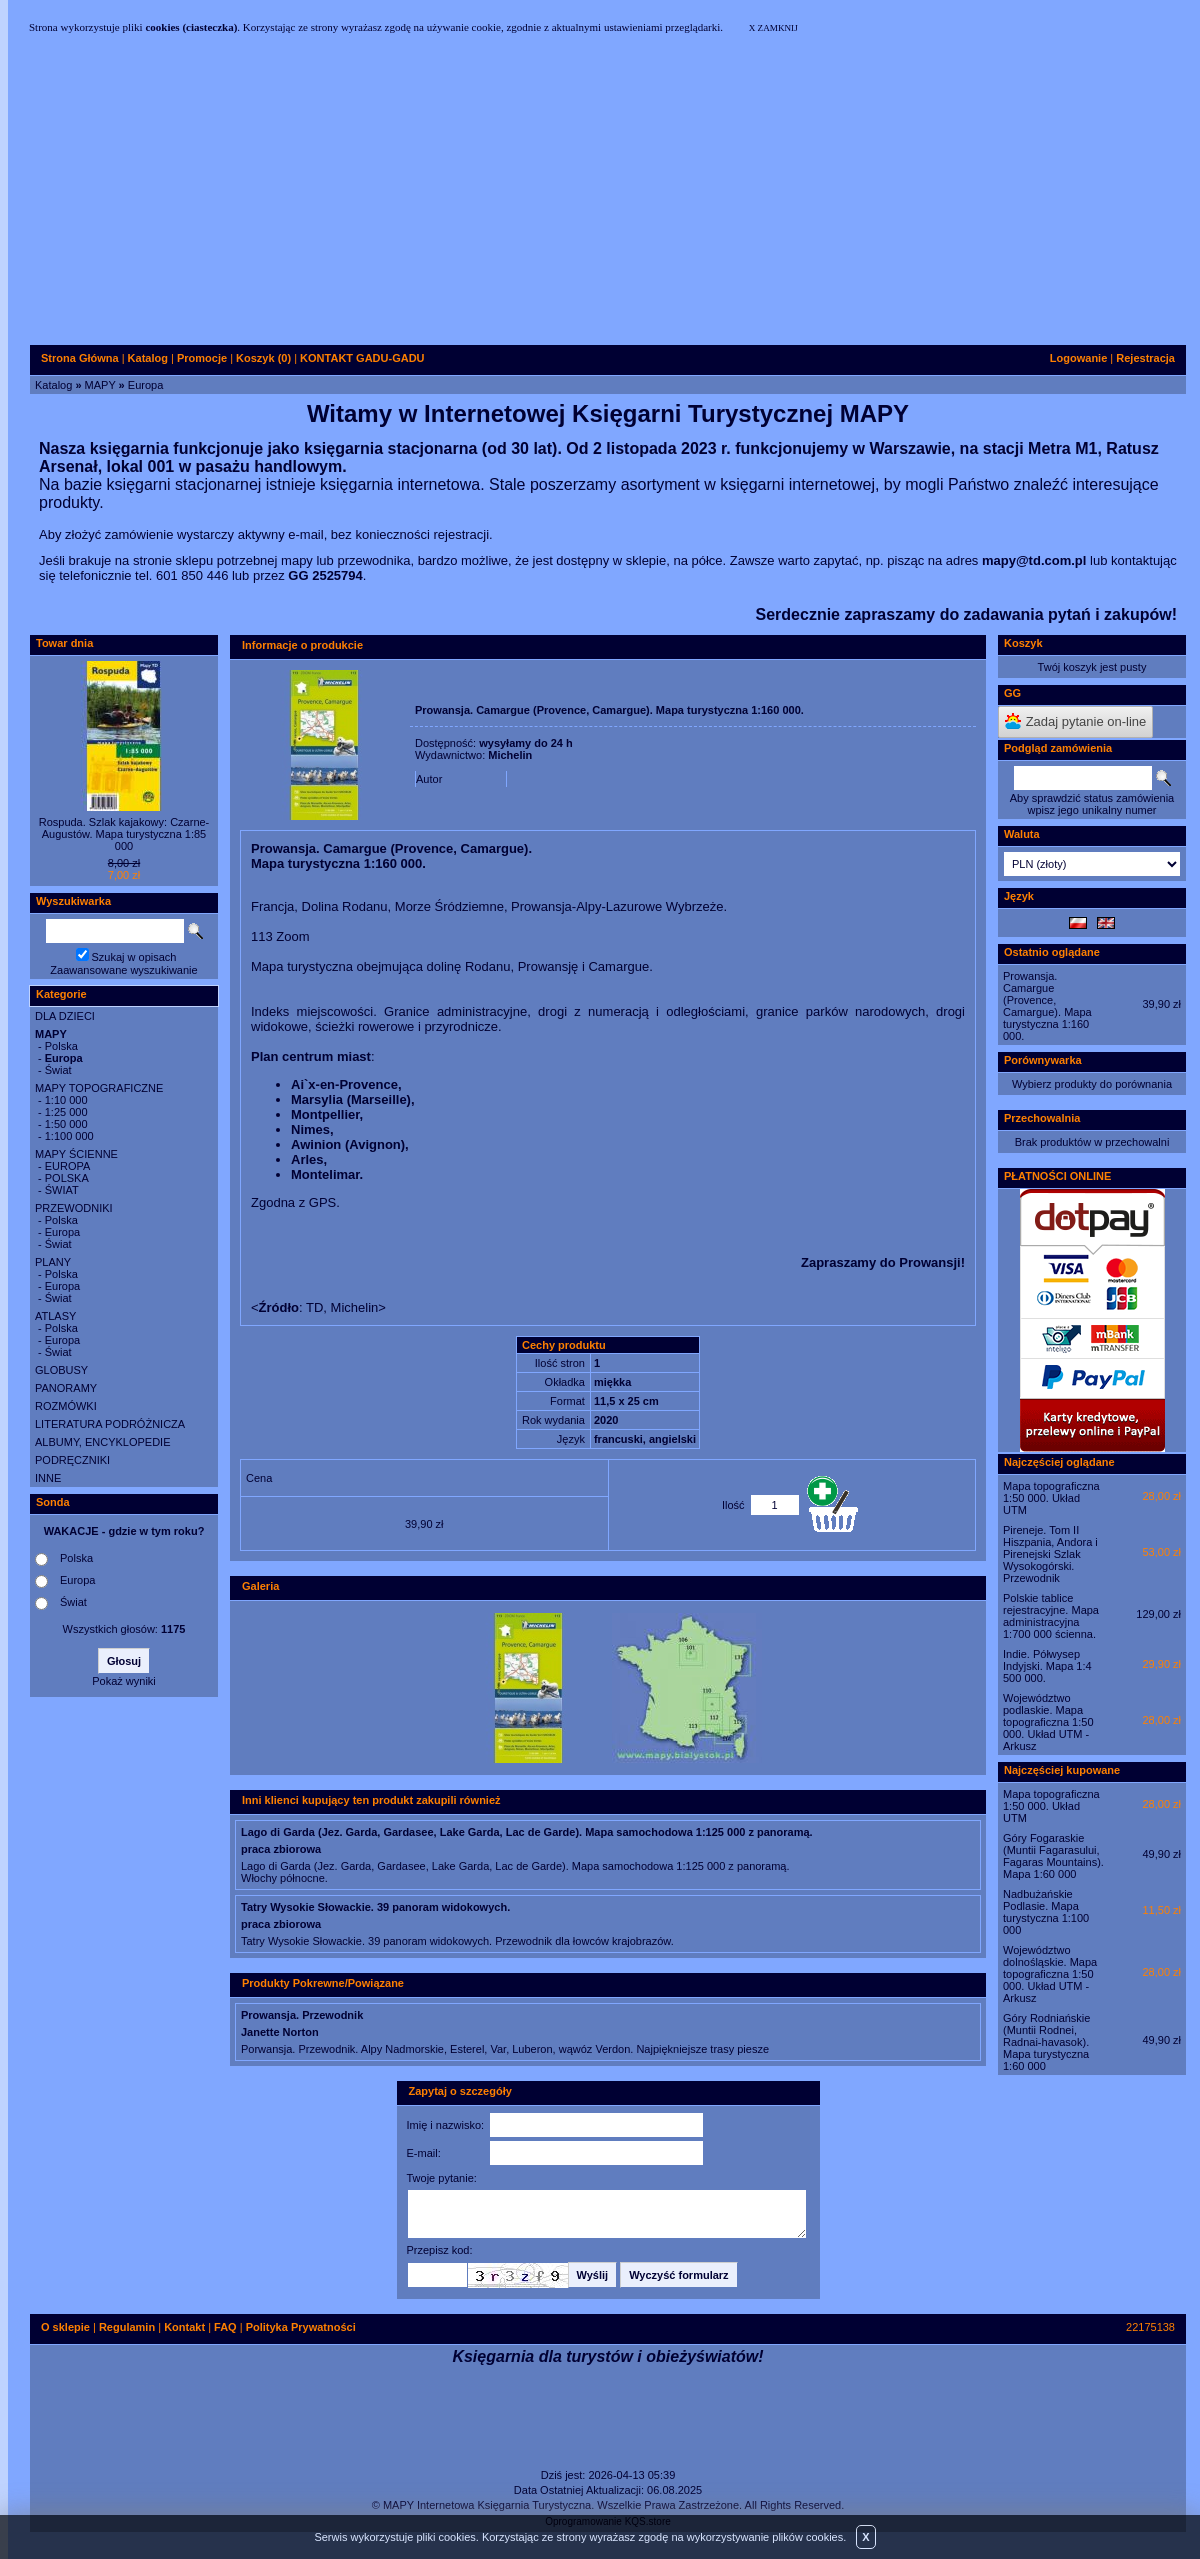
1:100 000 (69, 1136)
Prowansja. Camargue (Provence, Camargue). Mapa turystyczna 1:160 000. (1047, 1006)
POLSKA (67, 1178)
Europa (145, 385)
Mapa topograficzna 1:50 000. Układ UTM (1051, 1498)
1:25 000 (66, 1112)
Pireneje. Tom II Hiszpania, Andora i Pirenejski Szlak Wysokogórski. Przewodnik (1050, 1554)
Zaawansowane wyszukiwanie (123, 970)
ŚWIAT (62, 1190)
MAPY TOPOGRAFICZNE (99, 1088)
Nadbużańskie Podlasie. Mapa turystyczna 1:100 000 (1046, 1912)
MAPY (100, 385)
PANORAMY (66, 1388)
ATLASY (55, 1316)
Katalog (53, 385)
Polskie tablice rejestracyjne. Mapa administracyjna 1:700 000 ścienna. (1051, 1616)
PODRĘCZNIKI (72, 1460)
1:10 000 (66, 1100)
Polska (61, 1046)
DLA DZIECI (65, 1016)
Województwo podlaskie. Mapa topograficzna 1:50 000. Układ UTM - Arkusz (1048, 1722)
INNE (48, 1478)
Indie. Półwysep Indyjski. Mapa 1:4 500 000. (1047, 1666)
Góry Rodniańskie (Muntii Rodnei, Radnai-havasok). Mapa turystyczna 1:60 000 (1046, 2042)
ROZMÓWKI (66, 1406)
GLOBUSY (61, 1370)
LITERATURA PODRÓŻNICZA (110, 1424)
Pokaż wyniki (124, 1681)
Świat (58, 1070)
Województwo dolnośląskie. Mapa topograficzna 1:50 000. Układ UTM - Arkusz (1050, 1974)
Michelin (510, 755)
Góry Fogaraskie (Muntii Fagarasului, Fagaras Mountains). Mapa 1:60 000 (1053, 1856)
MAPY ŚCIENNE (76, 1154)
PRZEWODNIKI (74, 1208)
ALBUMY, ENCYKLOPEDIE (103, 1442)
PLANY (53, 1262)
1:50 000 (66, 1124)
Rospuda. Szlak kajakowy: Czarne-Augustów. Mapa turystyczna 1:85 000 (124, 834)
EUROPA (68, 1166)
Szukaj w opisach (134, 957)
